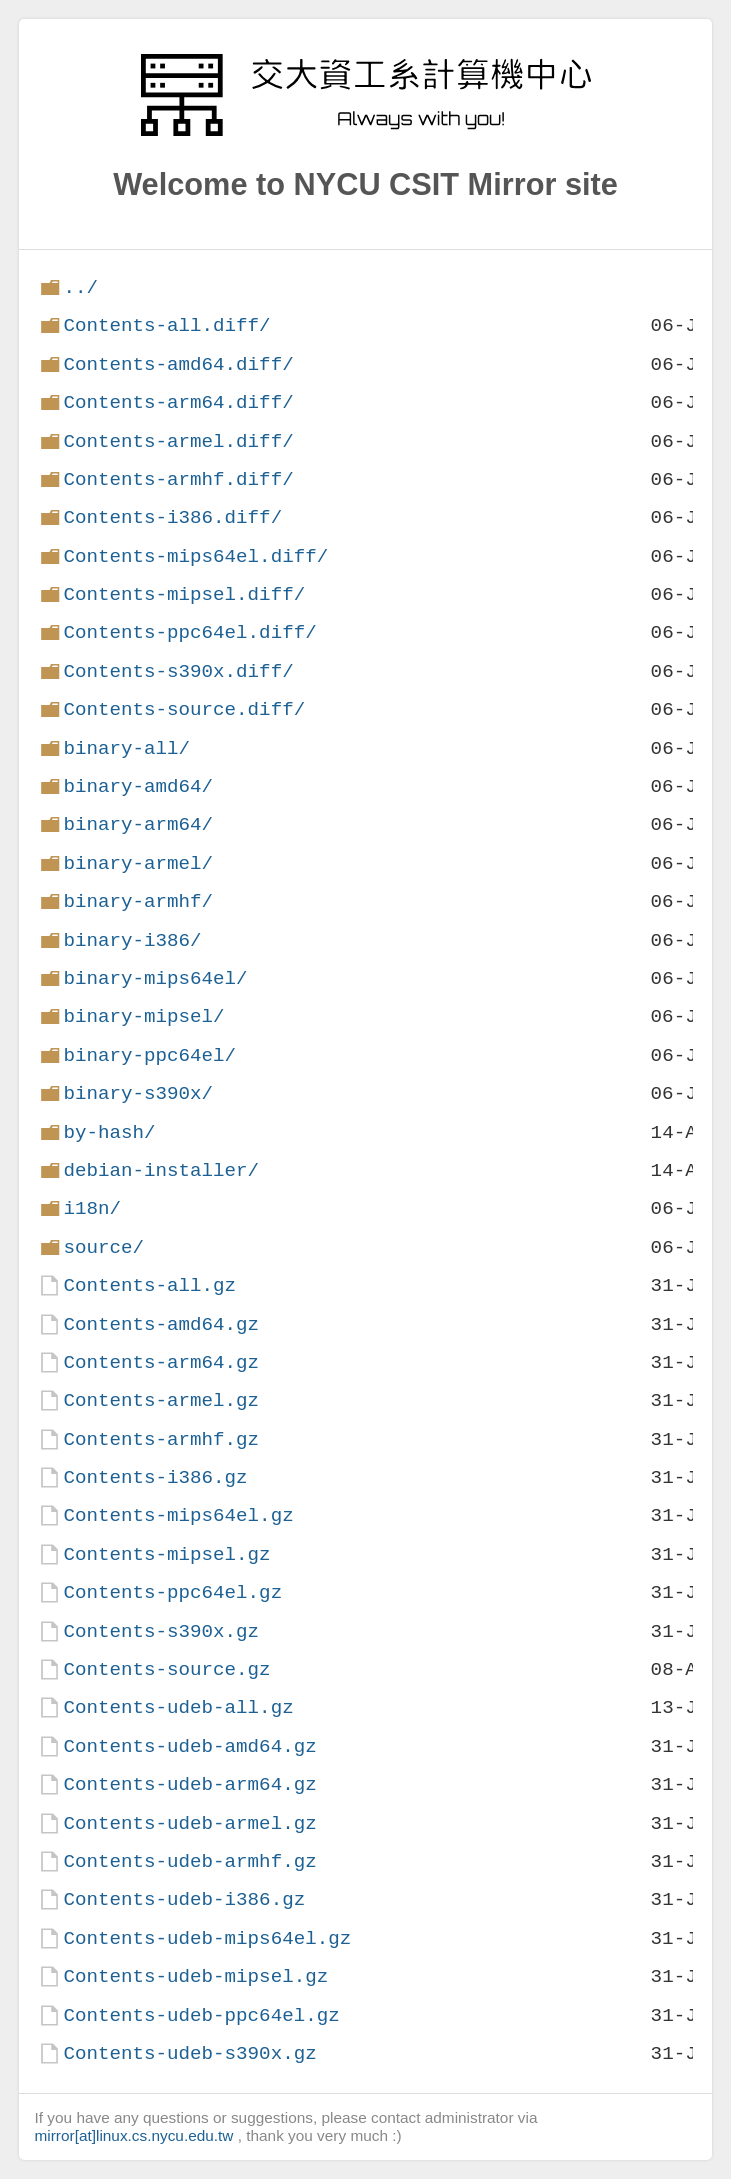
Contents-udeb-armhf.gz (189, 1861)
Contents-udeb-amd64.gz (189, 1746)
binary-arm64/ (138, 824)
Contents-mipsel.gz (166, 1554)
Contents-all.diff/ (166, 325)
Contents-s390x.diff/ (178, 671)
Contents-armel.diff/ (178, 441)
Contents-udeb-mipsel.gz (195, 1976)
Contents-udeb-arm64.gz (189, 1784)
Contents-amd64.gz (161, 1324)
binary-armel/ (138, 863)
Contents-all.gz (149, 1285)
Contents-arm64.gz (161, 1362)
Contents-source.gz (166, 1669)
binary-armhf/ (138, 901)
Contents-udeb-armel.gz (189, 1823)
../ (80, 287)
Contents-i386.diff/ (172, 517)
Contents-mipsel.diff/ (184, 594)
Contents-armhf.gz (161, 1439)
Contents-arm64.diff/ (178, 402)
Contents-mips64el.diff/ (195, 556)
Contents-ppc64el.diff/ (189, 632)
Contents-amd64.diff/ (178, 364)
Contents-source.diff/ (184, 709)
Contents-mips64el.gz (178, 1515)
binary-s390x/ (138, 1093)
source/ (103, 1247)
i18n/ (92, 1208)
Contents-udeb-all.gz (178, 1707)
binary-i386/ (132, 940)
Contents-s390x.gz (161, 1631)
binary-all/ (126, 748)
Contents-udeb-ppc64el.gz (201, 2015)
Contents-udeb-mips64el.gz (207, 1938)
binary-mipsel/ (143, 1016)
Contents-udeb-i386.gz (184, 1899)
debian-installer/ (161, 1170)
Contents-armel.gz (161, 1400)
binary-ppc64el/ (149, 1055)
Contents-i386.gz (155, 1477)
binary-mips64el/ (155, 978)
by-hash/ (109, 1132)
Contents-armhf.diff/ (178, 479)
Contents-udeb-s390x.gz (189, 2053)
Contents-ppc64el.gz (172, 1592)
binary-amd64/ (138, 786)
